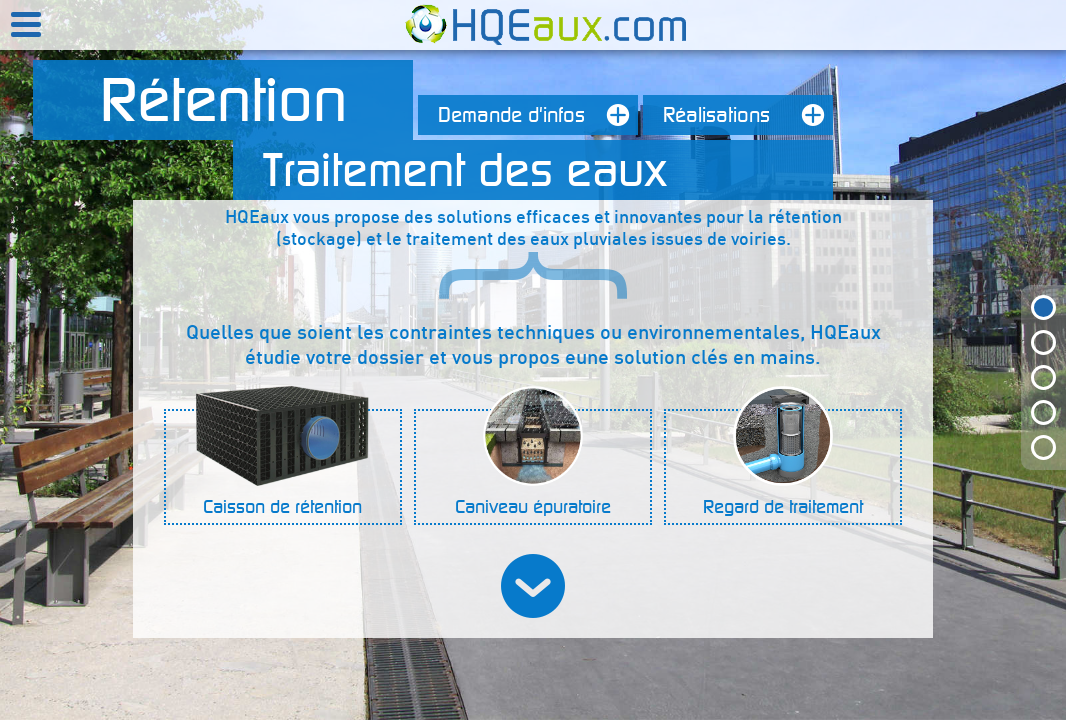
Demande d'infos (538, 115)
